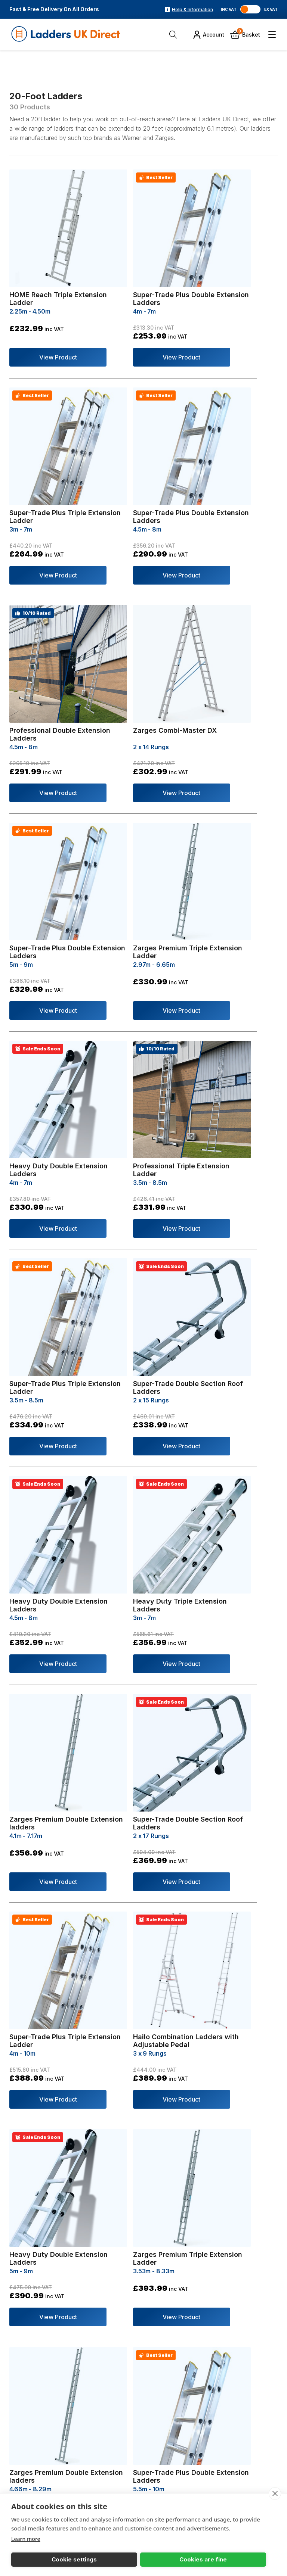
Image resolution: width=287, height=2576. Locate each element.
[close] (274, 2491)
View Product (46, 325)
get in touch (60, 2152)
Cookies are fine (94, 2558)
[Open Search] (174, 34)
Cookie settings (38, 2558)
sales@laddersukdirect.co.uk (79, 2486)
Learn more (27, 2537)
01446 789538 (47, 2472)
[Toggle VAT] (252, 9)
